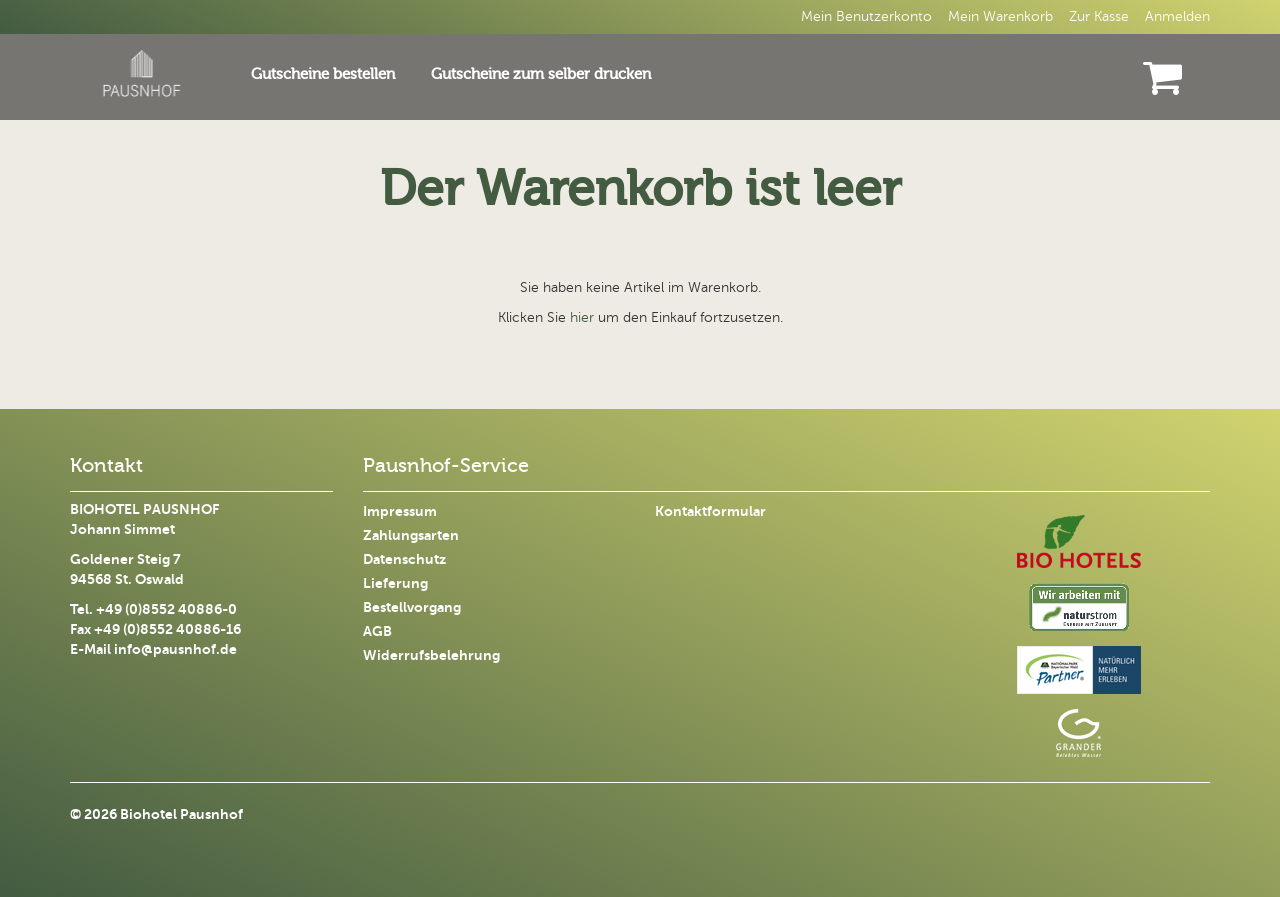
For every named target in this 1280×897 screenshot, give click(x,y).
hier (582, 317)
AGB (377, 631)
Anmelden (1177, 16)
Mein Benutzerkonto (866, 16)
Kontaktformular (710, 511)
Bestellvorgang (412, 607)
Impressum (400, 511)
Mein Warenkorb (1000, 16)
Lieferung (395, 583)
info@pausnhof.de (175, 649)
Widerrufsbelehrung (431, 655)
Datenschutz (404, 559)
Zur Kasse (1099, 16)
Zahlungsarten (411, 535)
